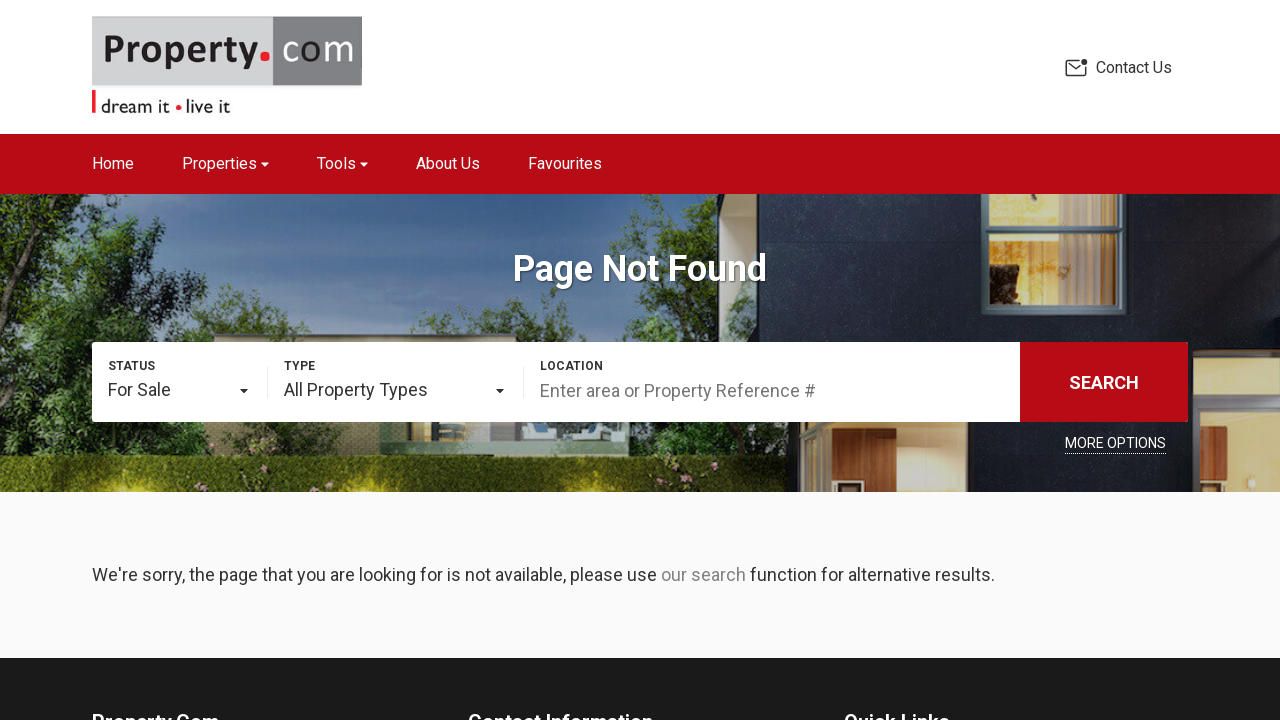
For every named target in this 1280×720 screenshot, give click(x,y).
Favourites (565, 163)
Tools (342, 164)
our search (703, 574)
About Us (448, 163)
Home (113, 163)
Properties (225, 164)
